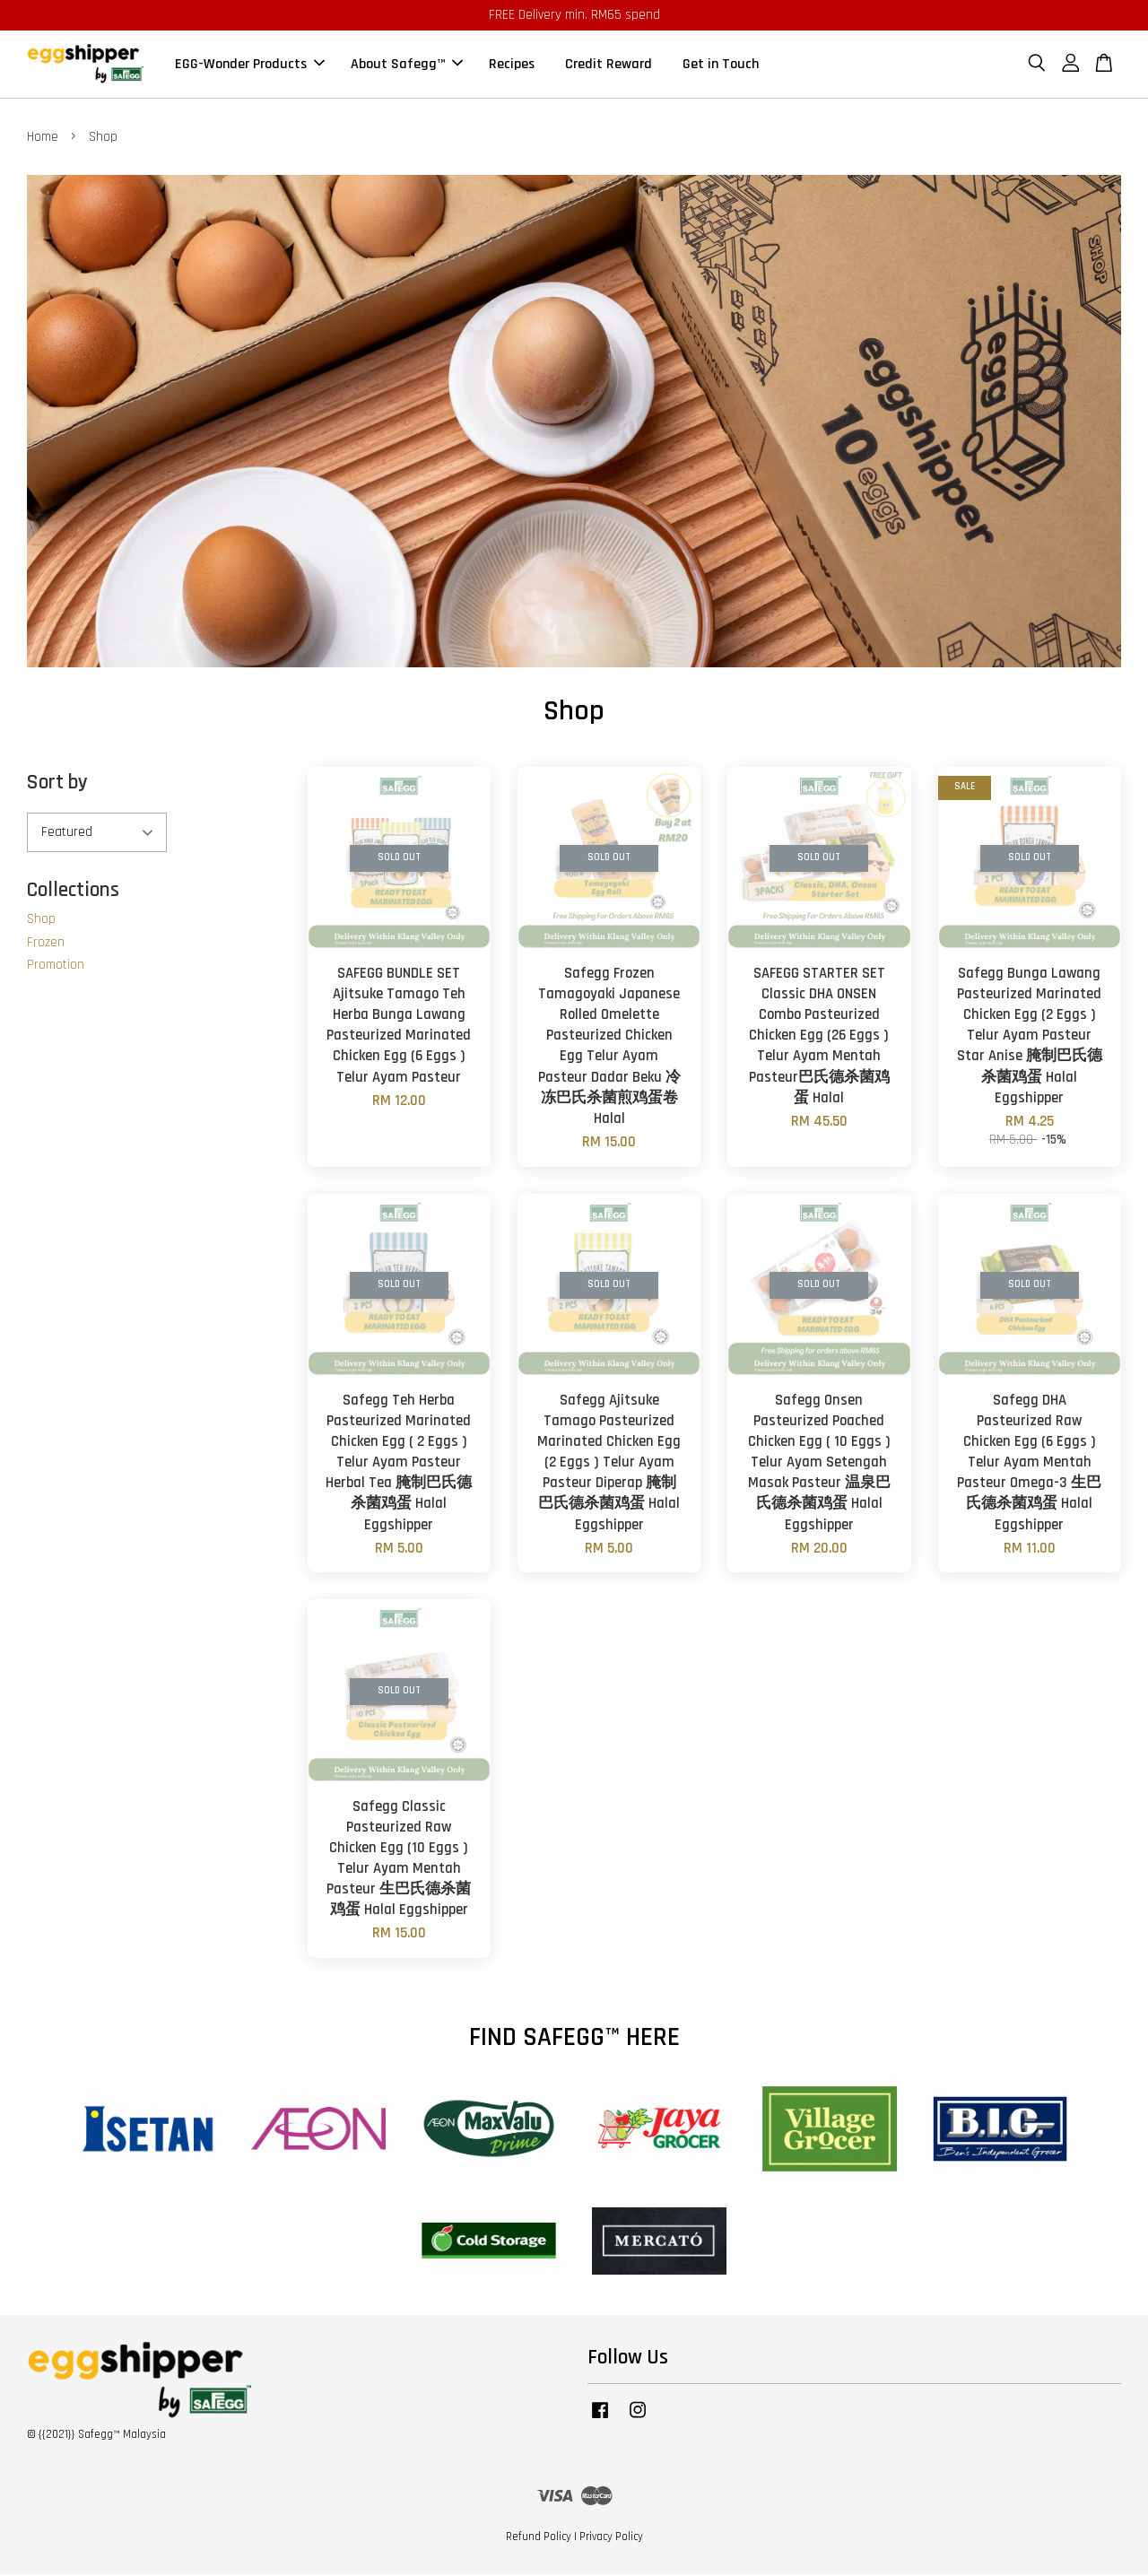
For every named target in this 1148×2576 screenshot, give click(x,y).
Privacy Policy (611, 2538)
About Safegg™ (407, 65)
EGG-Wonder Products (250, 65)
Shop (41, 920)
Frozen (46, 943)
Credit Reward (608, 65)
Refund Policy (538, 2538)
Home (42, 138)
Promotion (55, 966)
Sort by (57, 784)
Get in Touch (721, 65)
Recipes (512, 65)
